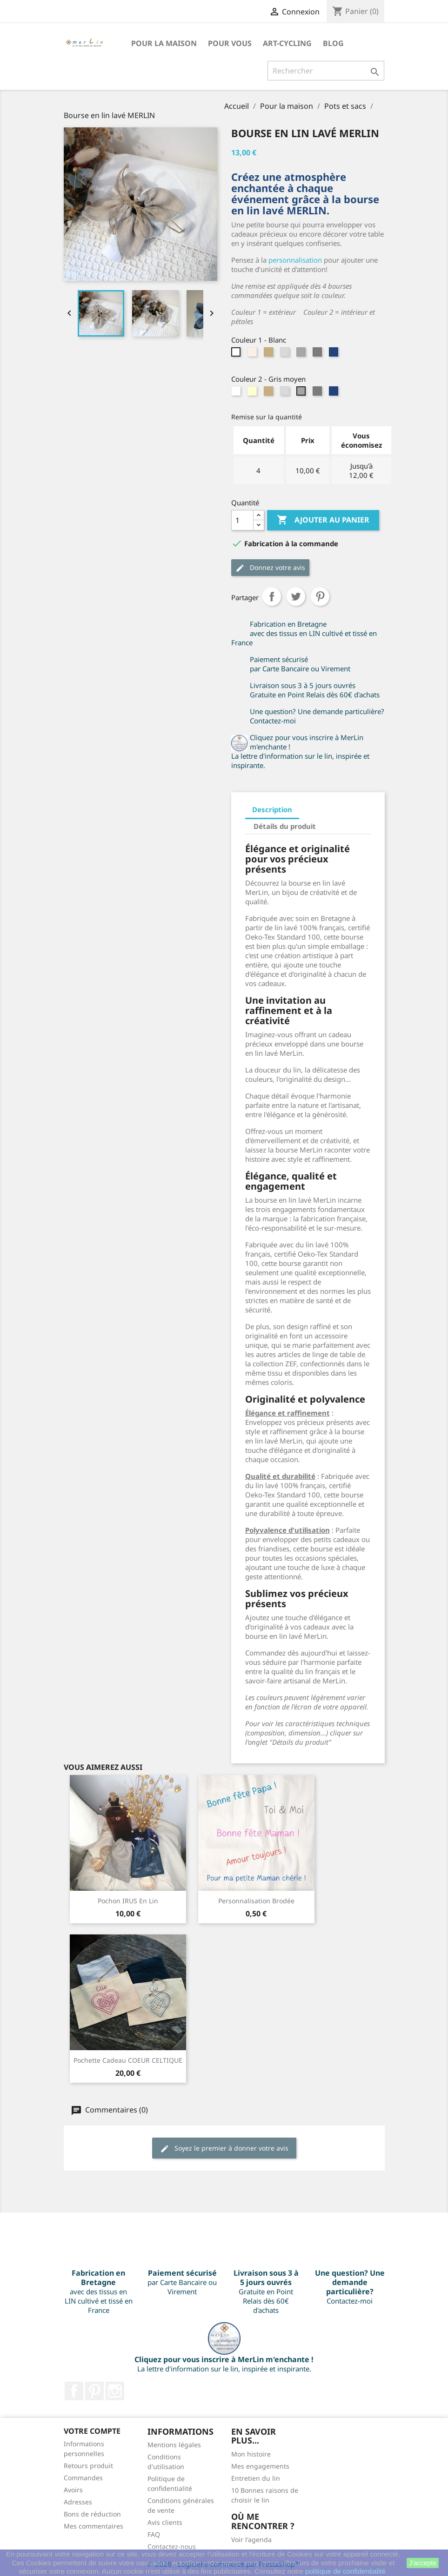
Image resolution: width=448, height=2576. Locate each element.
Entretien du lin (255, 2478)
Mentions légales (174, 2444)
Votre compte (92, 2431)
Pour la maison (164, 43)
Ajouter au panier (323, 520)
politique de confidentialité (345, 2571)
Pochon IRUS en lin (128, 1900)
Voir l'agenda (251, 2539)
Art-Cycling (287, 43)
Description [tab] (272, 809)
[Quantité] (242, 520)
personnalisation (295, 260)
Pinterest (320, 596)
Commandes (83, 2477)
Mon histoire (251, 2454)
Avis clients (164, 2522)
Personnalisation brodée (256, 1900)
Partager (271, 596)
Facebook (74, 2391)
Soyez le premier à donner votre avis (224, 2148)
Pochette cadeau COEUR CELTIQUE (128, 2060)
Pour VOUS (230, 43)
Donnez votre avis (270, 568)
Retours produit (88, 2465)
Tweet (296, 596)
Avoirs (73, 2489)
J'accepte (422, 2563)
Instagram (115, 2391)
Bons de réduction (92, 2514)
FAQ (153, 2534)
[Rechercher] (325, 70)
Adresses (78, 2501)
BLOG (333, 43)
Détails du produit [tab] (285, 826)
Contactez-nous (171, 2546)
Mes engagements (260, 2466)
